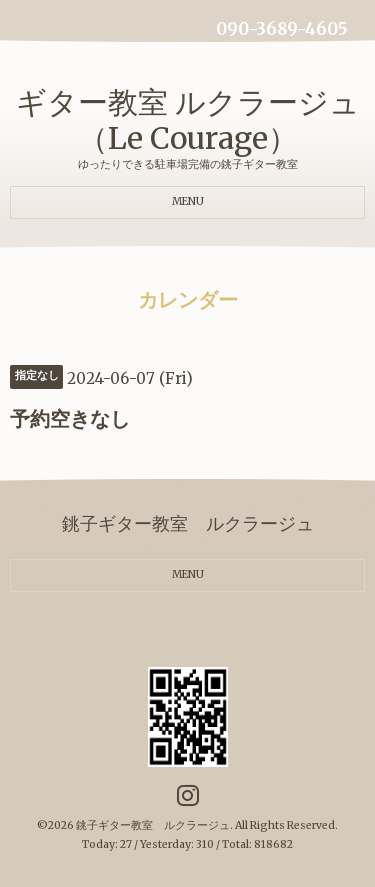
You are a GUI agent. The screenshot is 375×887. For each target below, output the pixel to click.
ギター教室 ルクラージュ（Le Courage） (188, 120)
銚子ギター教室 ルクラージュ (153, 825)
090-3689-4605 (281, 29)
